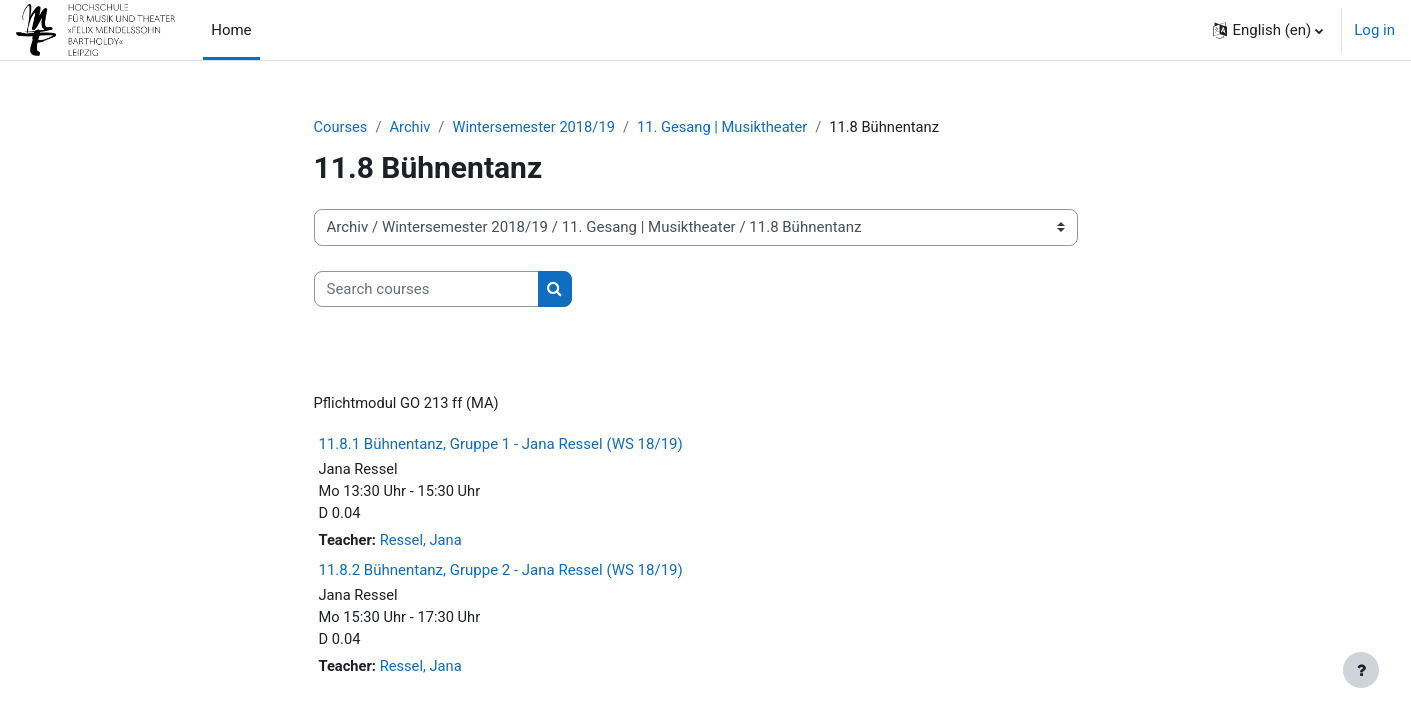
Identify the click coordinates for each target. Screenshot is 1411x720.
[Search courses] (426, 289)
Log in (1374, 30)
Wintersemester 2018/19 (538, 127)
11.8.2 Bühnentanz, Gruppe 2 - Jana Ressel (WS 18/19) (501, 574)
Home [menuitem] (231, 30)
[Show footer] (1361, 670)
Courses (341, 127)
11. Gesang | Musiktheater (730, 127)
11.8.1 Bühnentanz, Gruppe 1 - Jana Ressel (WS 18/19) (501, 446)
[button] (1268, 30)
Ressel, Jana (423, 544)
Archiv (412, 127)
